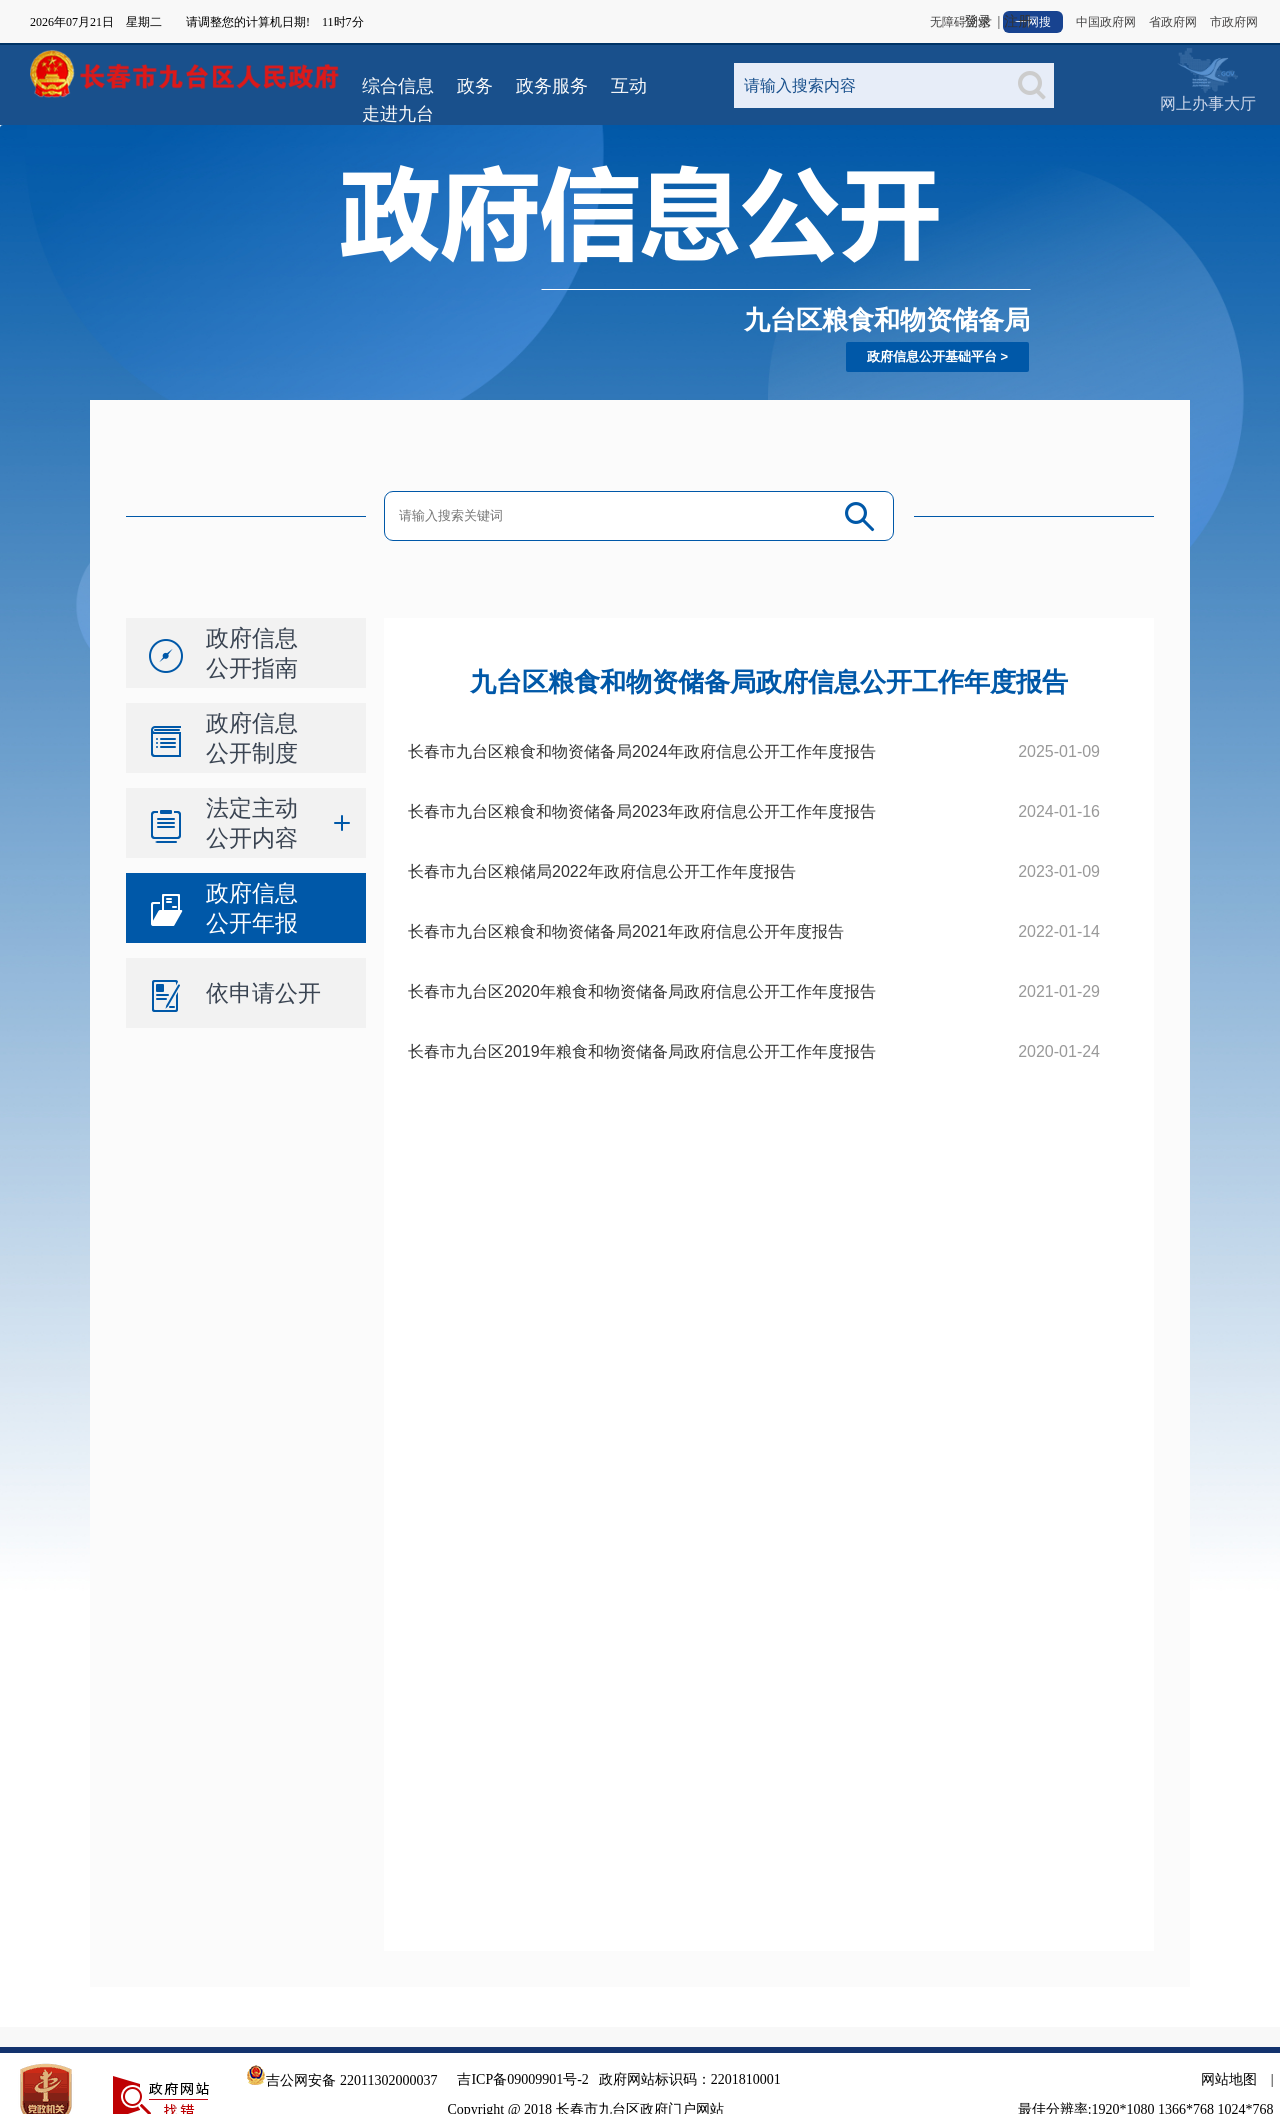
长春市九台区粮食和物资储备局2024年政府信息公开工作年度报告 (642, 751)
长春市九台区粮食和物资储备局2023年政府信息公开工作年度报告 (642, 811)
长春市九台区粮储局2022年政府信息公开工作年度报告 (602, 871)
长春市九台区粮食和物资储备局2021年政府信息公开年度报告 (626, 931)
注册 (1018, 21)
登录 (978, 21)
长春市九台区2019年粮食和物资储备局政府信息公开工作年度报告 (642, 1051)
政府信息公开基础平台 (932, 356)
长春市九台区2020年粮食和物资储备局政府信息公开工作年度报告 (642, 991)
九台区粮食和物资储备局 (887, 320)
